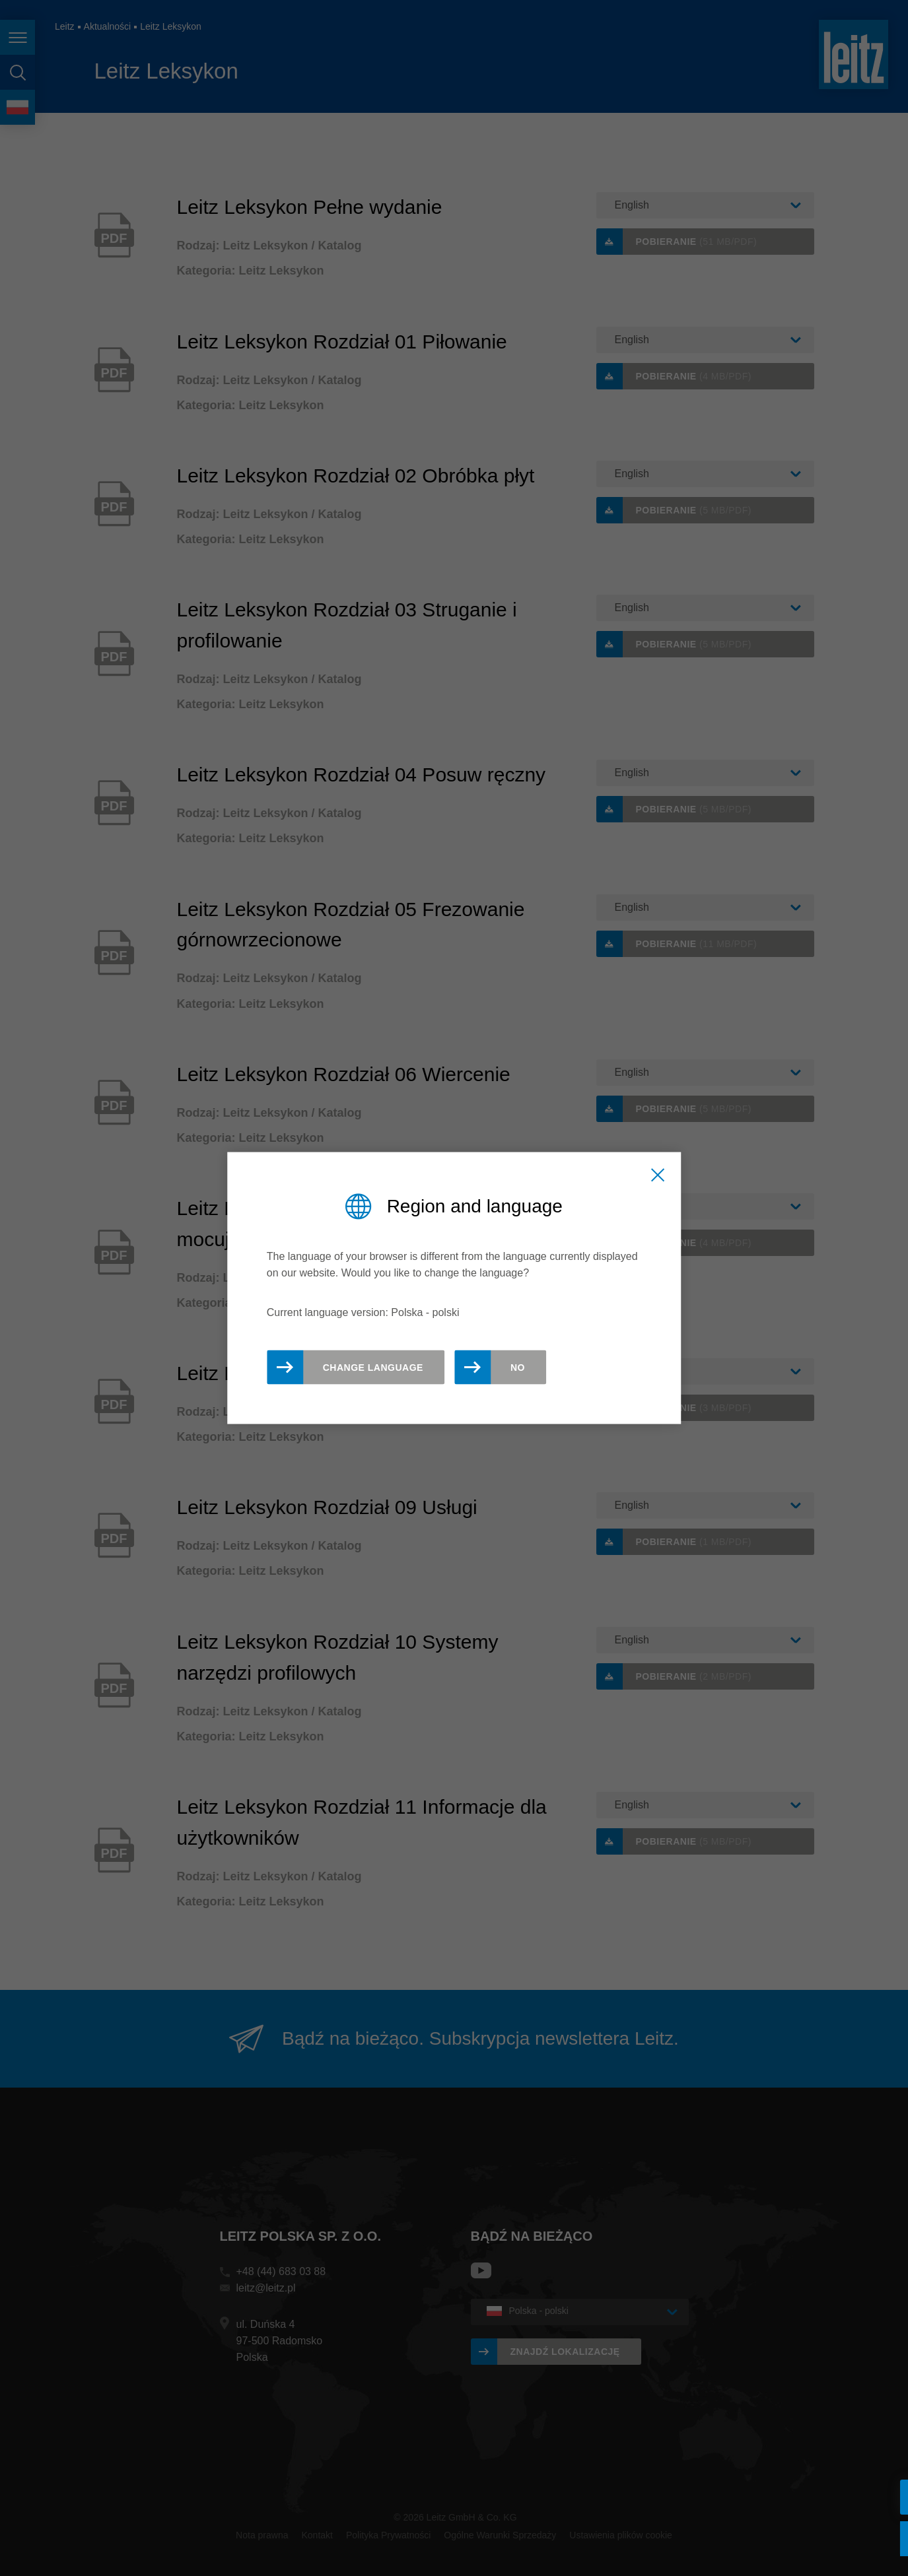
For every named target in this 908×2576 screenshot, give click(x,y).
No (517, 1367)
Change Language (373, 1367)
